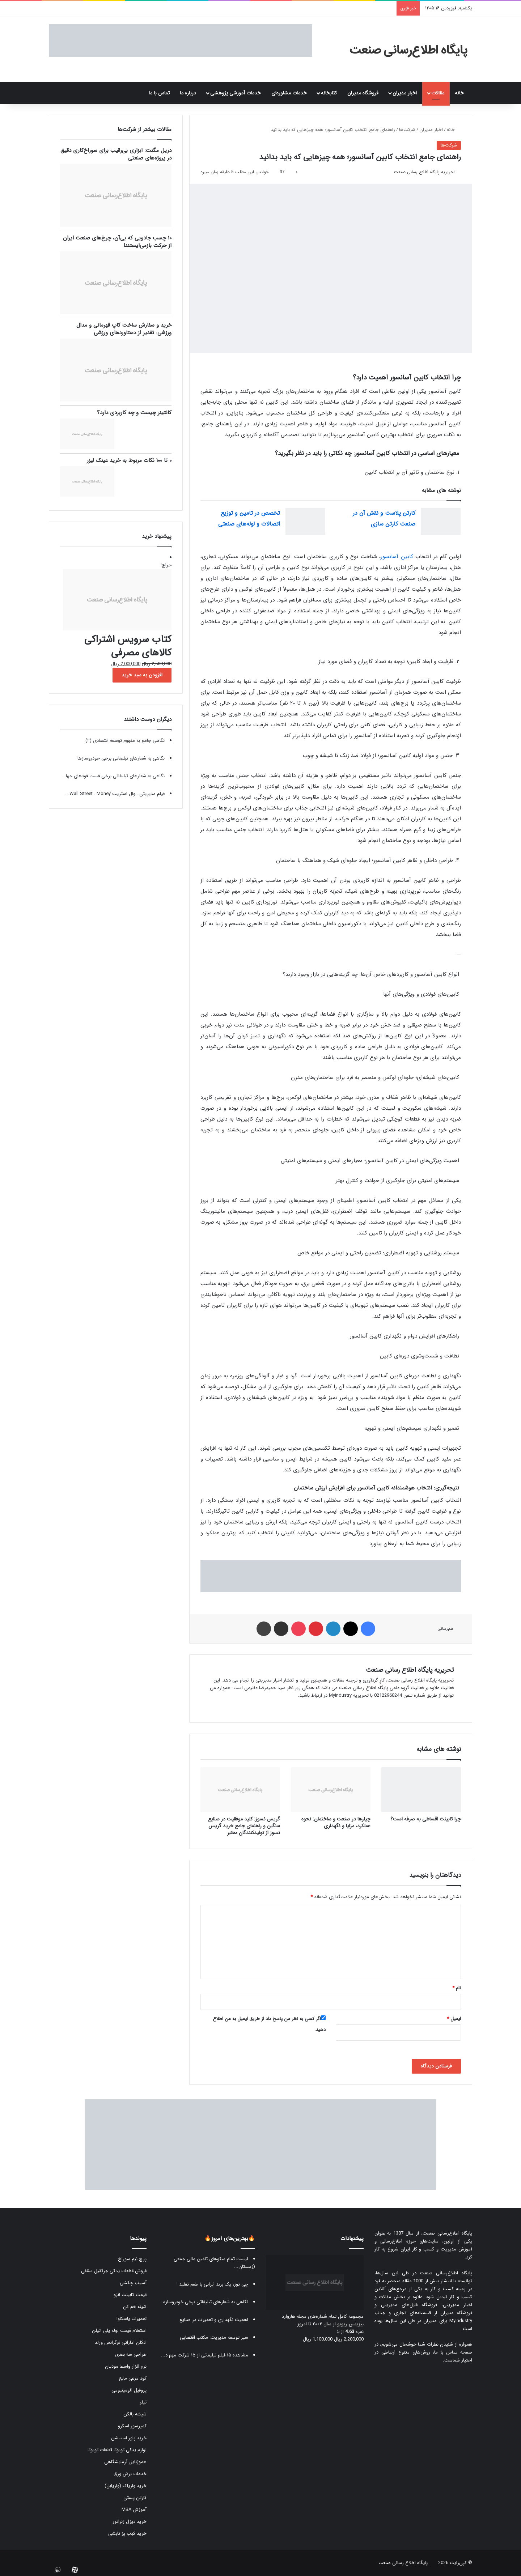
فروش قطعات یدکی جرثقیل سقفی (114, 2271)
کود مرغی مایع (133, 2378)
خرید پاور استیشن (129, 2438)
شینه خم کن (135, 2307)
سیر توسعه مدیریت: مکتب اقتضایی (214, 2337)
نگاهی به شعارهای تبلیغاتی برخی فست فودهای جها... (113, 776)
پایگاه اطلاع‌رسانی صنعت (447, 2233)
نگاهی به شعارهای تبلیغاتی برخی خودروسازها (121, 758)
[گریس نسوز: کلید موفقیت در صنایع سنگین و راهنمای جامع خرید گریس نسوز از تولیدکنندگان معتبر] (240, 1789)
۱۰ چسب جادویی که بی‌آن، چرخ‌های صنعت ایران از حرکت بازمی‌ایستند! (117, 242)
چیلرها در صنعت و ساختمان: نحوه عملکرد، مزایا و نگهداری (335, 1822)
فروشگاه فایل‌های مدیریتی (409, 2305)
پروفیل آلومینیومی (129, 2390)
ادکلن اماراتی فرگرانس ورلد (121, 2342)
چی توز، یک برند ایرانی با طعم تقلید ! (212, 2284)
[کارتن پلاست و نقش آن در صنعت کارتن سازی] (441, 521)
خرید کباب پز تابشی (127, 2533)
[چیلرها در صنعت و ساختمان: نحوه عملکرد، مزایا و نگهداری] (330, 1789)
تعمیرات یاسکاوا (132, 2318)
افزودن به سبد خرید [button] (142, 675)
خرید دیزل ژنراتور (130, 2521)
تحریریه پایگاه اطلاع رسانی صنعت (425, 172)
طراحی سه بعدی (131, 2354)
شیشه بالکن (135, 2414)
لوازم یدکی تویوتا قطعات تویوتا (117, 2450)
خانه (461, 93)
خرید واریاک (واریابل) (126, 2486)
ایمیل (454, 2019)
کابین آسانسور (398, 556)
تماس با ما (159, 93)
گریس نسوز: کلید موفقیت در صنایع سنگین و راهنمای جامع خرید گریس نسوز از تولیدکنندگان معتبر (244, 1826)
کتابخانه (329, 93)
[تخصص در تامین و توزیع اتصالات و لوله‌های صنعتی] (305, 521)
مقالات (437, 93)
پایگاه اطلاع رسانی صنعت (403, 2563)
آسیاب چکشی (133, 2283)
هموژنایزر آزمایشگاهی (125, 2462)
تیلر (143, 2402)
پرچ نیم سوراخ (132, 2259)
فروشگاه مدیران (362, 93)
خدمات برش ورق (130, 2474)
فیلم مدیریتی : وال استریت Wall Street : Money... (115, 794)
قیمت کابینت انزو (130, 2295)
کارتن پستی (135, 2497)
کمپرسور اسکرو (132, 2426)
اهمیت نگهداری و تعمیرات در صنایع (213, 2320)
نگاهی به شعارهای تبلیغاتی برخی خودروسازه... (203, 2302)
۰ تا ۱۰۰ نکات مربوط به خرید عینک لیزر (129, 460)
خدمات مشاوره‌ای (289, 93)
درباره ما (188, 93)
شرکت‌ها (407, 129)
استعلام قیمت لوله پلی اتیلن (119, 2330)
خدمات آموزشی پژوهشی (235, 93)
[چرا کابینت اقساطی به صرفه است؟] (421, 1789)
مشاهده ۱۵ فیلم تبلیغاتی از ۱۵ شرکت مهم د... (204, 2355)
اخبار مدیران (405, 93)
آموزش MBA (134, 2509)
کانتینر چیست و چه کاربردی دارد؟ (134, 412)
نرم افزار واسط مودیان (126, 2366)
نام (456, 1988)
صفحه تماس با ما (453, 2352)
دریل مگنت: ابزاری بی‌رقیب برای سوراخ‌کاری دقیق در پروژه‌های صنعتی (115, 154)
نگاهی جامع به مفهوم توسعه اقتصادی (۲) (125, 740)
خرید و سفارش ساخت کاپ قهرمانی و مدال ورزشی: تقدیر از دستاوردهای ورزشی (123, 329)
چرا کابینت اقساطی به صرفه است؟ (425, 1819)
